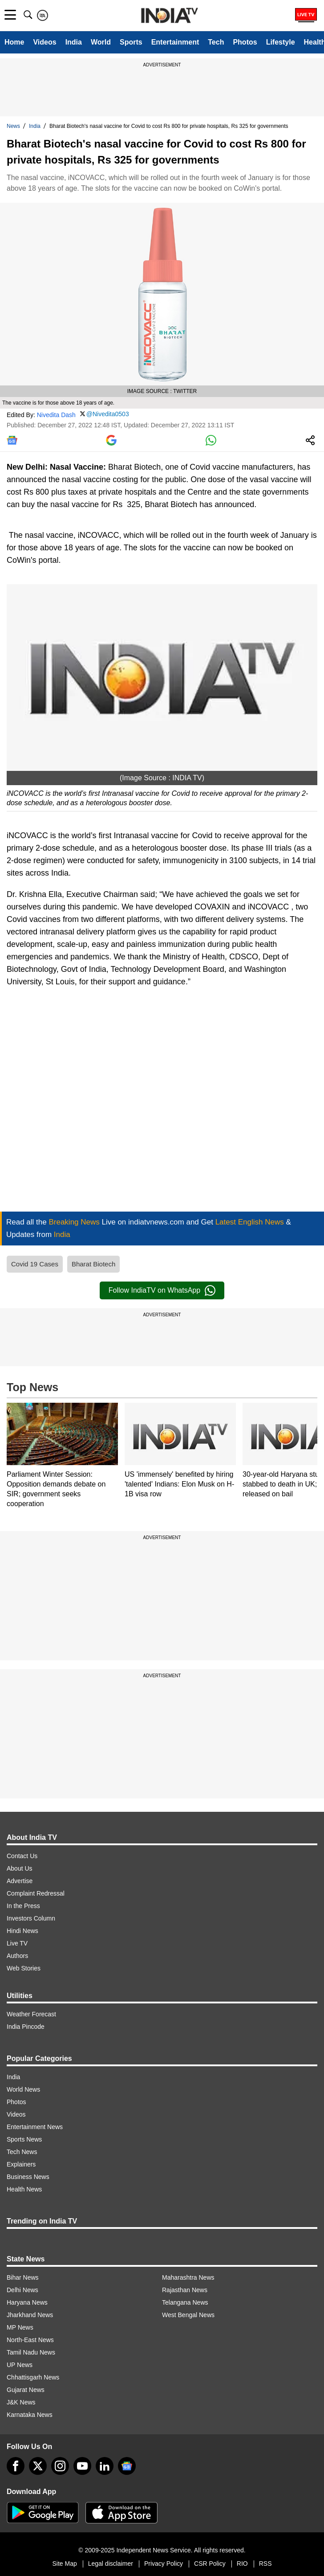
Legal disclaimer (110, 2563)
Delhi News (22, 2289)
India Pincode (26, 2026)
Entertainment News (35, 2126)
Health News (24, 2189)
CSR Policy (210, 2563)
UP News (19, 2364)
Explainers (21, 2164)
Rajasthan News (184, 2289)
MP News (20, 2327)
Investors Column (31, 1918)
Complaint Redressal (36, 1893)
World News (23, 2089)
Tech (216, 42)
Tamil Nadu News (31, 2352)
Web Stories (23, 1968)
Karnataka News (30, 2414)
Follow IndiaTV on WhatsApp (162, 1290)
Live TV (17, 1943)
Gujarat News (26, 2389)
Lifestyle (280, 42)
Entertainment (175, 42)
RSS (265, 2563)
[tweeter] (38, 2466)
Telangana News (185, 2302)
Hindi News (22, 1930)
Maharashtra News (188, 2277)
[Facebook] (15, 2466)
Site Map (64, 2563)
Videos (44, 42)
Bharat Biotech (93, 1264)
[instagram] (60, 2466)
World (101, 42)
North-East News (30, 2339)
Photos (245, 42)
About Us (19, 1868)
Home (14, 42)
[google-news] (127, 2466)
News (13, 126)
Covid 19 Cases (34, 1264)
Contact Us (22, 1855)
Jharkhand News (30, 2314)
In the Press (23, 1905)
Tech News (22, 2151)
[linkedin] (104, 2466)
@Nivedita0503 (107, 414)
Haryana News (27, 2302)
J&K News (21, 2402)
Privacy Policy (163, 2563)
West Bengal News (188, 2314)
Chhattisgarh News (33, 2377)
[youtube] (82, 2466)
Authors (17, 1955)
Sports (131, 42)
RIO (242, 2563)
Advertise (19, 1880)
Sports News (24, 2139)
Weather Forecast (31, 2014)
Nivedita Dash (56, 414)
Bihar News (23, 2277)
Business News (28, 2176)
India (73, 42)
